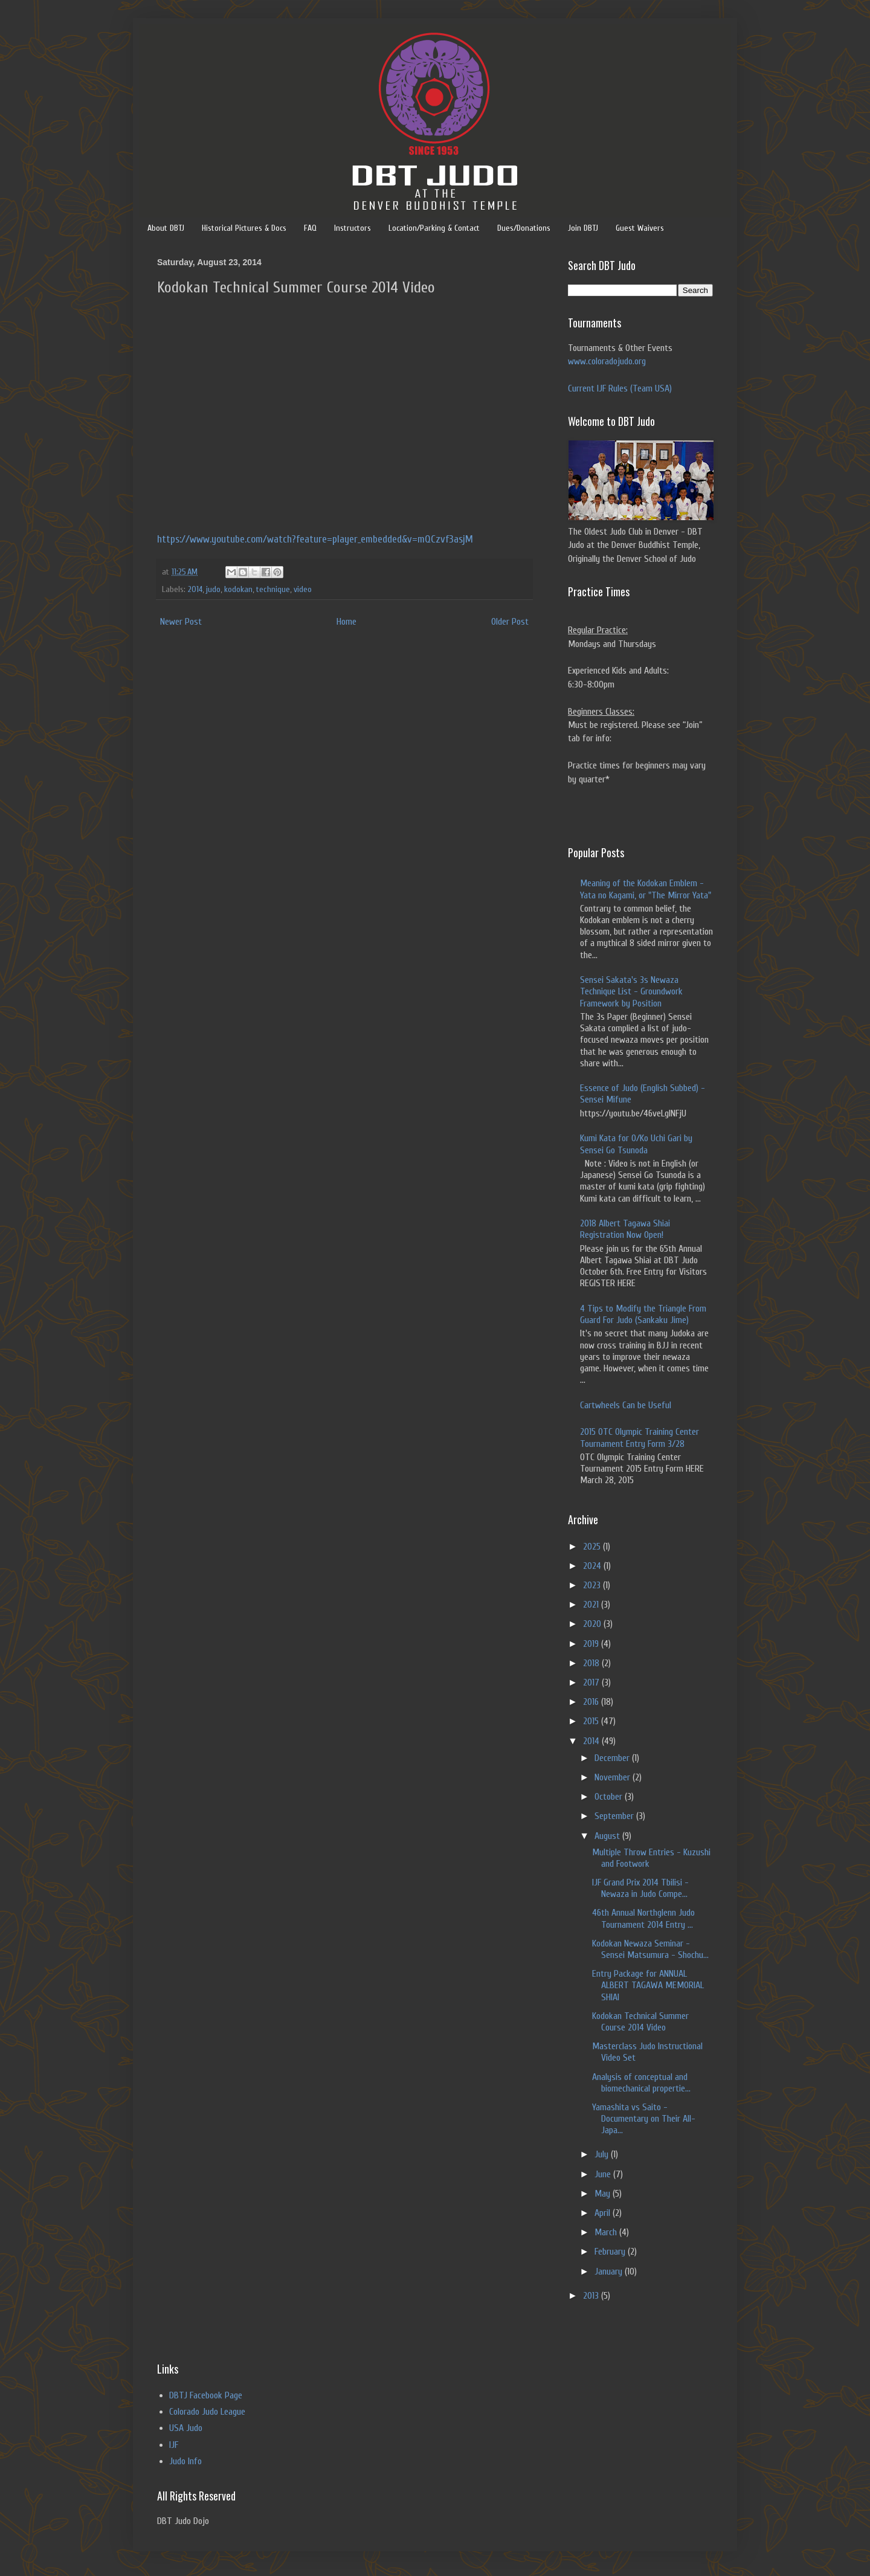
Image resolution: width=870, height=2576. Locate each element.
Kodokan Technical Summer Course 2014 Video (640, 2022)
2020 (593, 1623)
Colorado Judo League (207, 2411)
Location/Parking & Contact (434, 228)
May (603, 2193)
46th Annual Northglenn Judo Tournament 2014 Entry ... (643, 1918)
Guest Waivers (640, 228)
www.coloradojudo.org (607, 361)
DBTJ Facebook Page (205, 2395)
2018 (592, 1663)
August (608, 1836)
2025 (593, 1546)
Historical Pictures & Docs (244, 228)
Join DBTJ (583, 228)
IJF (173, 2444)
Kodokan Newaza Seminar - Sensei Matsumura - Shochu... (650, 1949)
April (603, 2212)
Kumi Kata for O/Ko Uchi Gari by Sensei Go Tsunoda (636, 1144)
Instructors (352, 228)
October (609, 1796)
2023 (593, 1585)
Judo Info (185, 2461)
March (606, 2232)
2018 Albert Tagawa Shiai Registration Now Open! (625, 1229)
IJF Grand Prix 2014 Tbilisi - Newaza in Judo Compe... (640, 1888)
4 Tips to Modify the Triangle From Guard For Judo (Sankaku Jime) (643, 1314)
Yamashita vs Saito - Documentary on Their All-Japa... (643, 2119)
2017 (592, 1682)
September (615, 1816)
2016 (592, 1701)
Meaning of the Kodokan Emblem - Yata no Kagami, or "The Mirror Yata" (645, 889)
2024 (593, 1565)
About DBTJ (165, 228)
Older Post (510, 621)
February (611, 2251)
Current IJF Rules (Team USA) (620, 388)
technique (273, 589)
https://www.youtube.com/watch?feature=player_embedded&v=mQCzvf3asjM (315, 539)
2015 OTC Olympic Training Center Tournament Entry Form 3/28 (639, 1437)
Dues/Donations (523, 228)
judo (213, 589)
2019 (592, 1643)
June (603, 2174)
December (613, 1758)
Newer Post (181, 621)
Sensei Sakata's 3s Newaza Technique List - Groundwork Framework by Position (631, 991)
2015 (592, 1721)
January (609, 2271)
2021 (592, 1604)
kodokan (238, 589)
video (303, 589)
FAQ (310, 228)
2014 (195, 589)
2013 (592, 2295)
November (613, 1777)
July (602, 2154)
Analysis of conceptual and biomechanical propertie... (641, 2083)
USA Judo (185, 2428)
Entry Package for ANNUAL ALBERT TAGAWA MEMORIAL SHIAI (648, 1985)
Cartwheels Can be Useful (625, 1405)
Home (346, 621)
